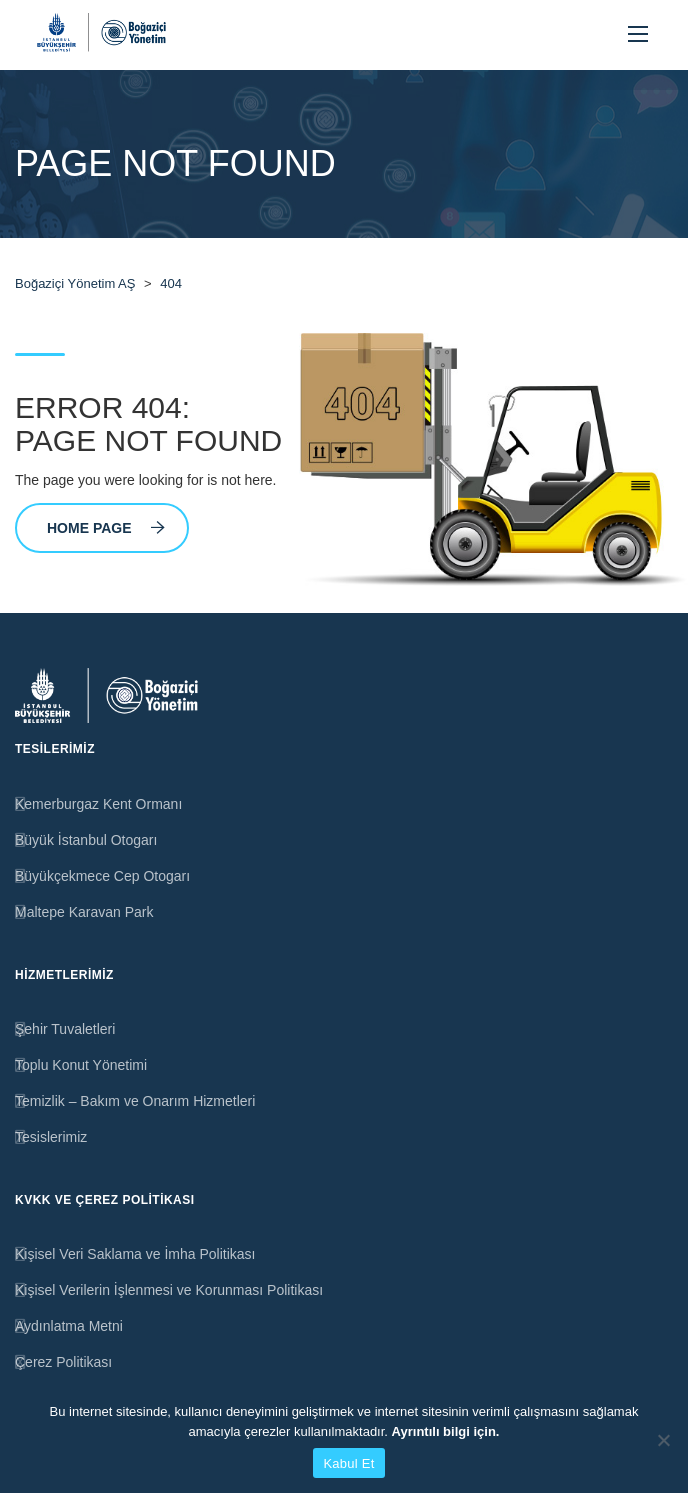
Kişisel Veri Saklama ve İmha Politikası (135, 1254)
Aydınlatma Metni (69, 1326)
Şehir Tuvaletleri (65, 1029)
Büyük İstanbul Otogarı (86, 840)
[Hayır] (663, 1440)
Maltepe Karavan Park (84, 912)
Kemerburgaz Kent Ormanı (98, 804)
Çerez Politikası (63, 1362)
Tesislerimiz (51, 1137)
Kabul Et (348, 1463)
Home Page (106, 528)
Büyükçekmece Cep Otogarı (102, 876)
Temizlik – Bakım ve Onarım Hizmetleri (135, 1101)
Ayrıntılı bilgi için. (446, 1431)
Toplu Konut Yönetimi (81, 1065)
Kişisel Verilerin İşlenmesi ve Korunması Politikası (169, 1290)
